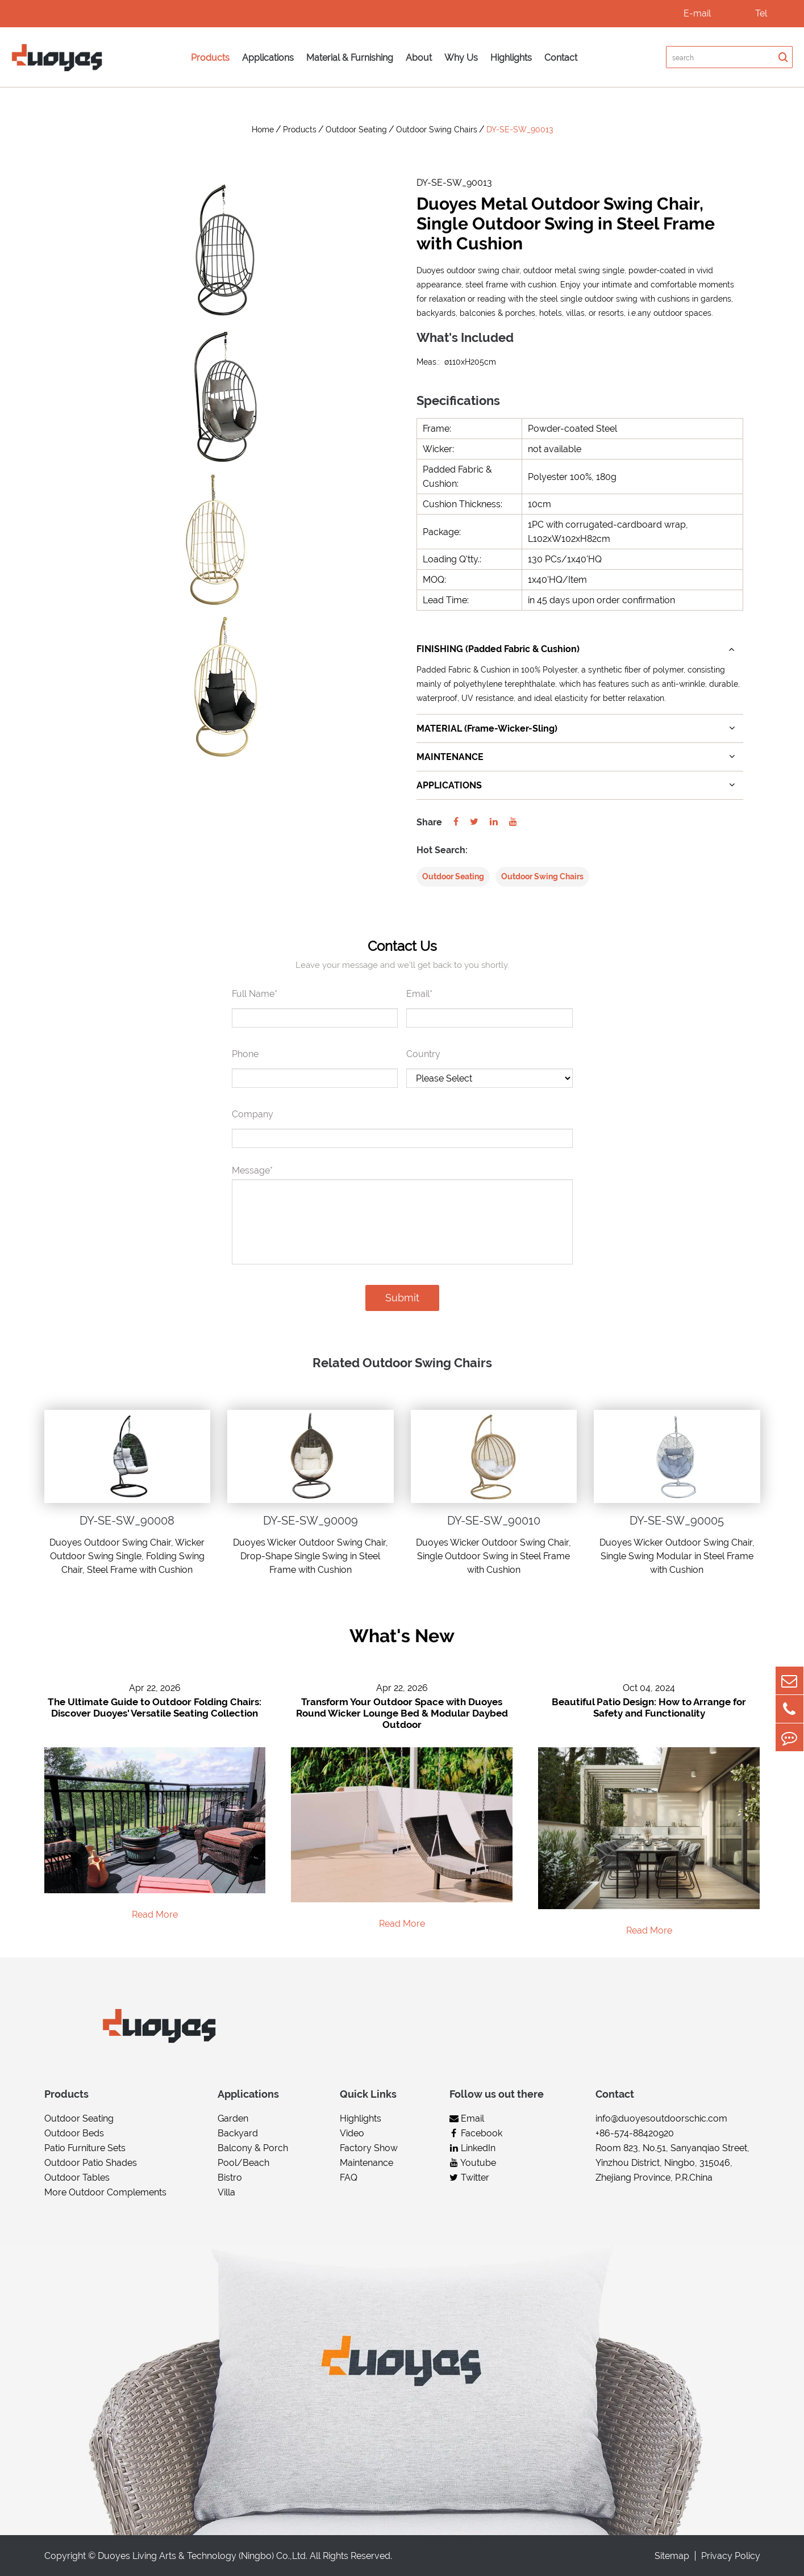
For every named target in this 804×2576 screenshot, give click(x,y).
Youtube (472, 2162)
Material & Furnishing (349, 57)
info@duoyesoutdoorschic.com (661, 2118)
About (419, 57)
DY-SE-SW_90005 (677, 1521)
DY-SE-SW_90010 (493, 1521)
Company (252, 1114)
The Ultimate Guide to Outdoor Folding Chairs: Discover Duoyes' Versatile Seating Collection (154, 1708)
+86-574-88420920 (634, 2133)
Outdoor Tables (77, 2177)
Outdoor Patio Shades (90, 2162)
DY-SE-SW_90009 (310, 1521)
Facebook (475, 2133)
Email (466, 2118)
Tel (761, 13)
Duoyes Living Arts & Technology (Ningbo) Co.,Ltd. (202, 2555)
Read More (155, 1914)
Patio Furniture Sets (85, 2148)
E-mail (697, 13)
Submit (402, 1298)
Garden (233, 2118)
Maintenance (366, 2162)
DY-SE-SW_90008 (127, 1521)
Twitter (469, 2177)
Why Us (461, 57)
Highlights (511, 57)
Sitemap (672, 2555)
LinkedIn (472, 2148)
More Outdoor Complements (105, 2192)
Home (263, 129)
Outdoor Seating (356, 129)
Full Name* (254, 993)
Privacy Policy (730, 2555)
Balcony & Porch (253, 2148)
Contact (560, 57)
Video (352, 2133)
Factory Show (369, 2148)
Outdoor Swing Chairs (436, 129)
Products (210, 57)
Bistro (230, 2177)
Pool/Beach (243, 2162)
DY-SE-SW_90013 (519, 129)
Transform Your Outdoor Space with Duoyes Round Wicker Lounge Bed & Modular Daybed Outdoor (402, 1714)
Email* (419, 993)
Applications (268, 57)
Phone (245, 1054)
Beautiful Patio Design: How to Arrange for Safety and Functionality (649, 1708)
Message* (252, 1170)
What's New (402, 1636)
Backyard (238, 2133)
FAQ (348, 2177)
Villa (226, 2192)
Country (423, 1054)
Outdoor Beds (74, 2133)
